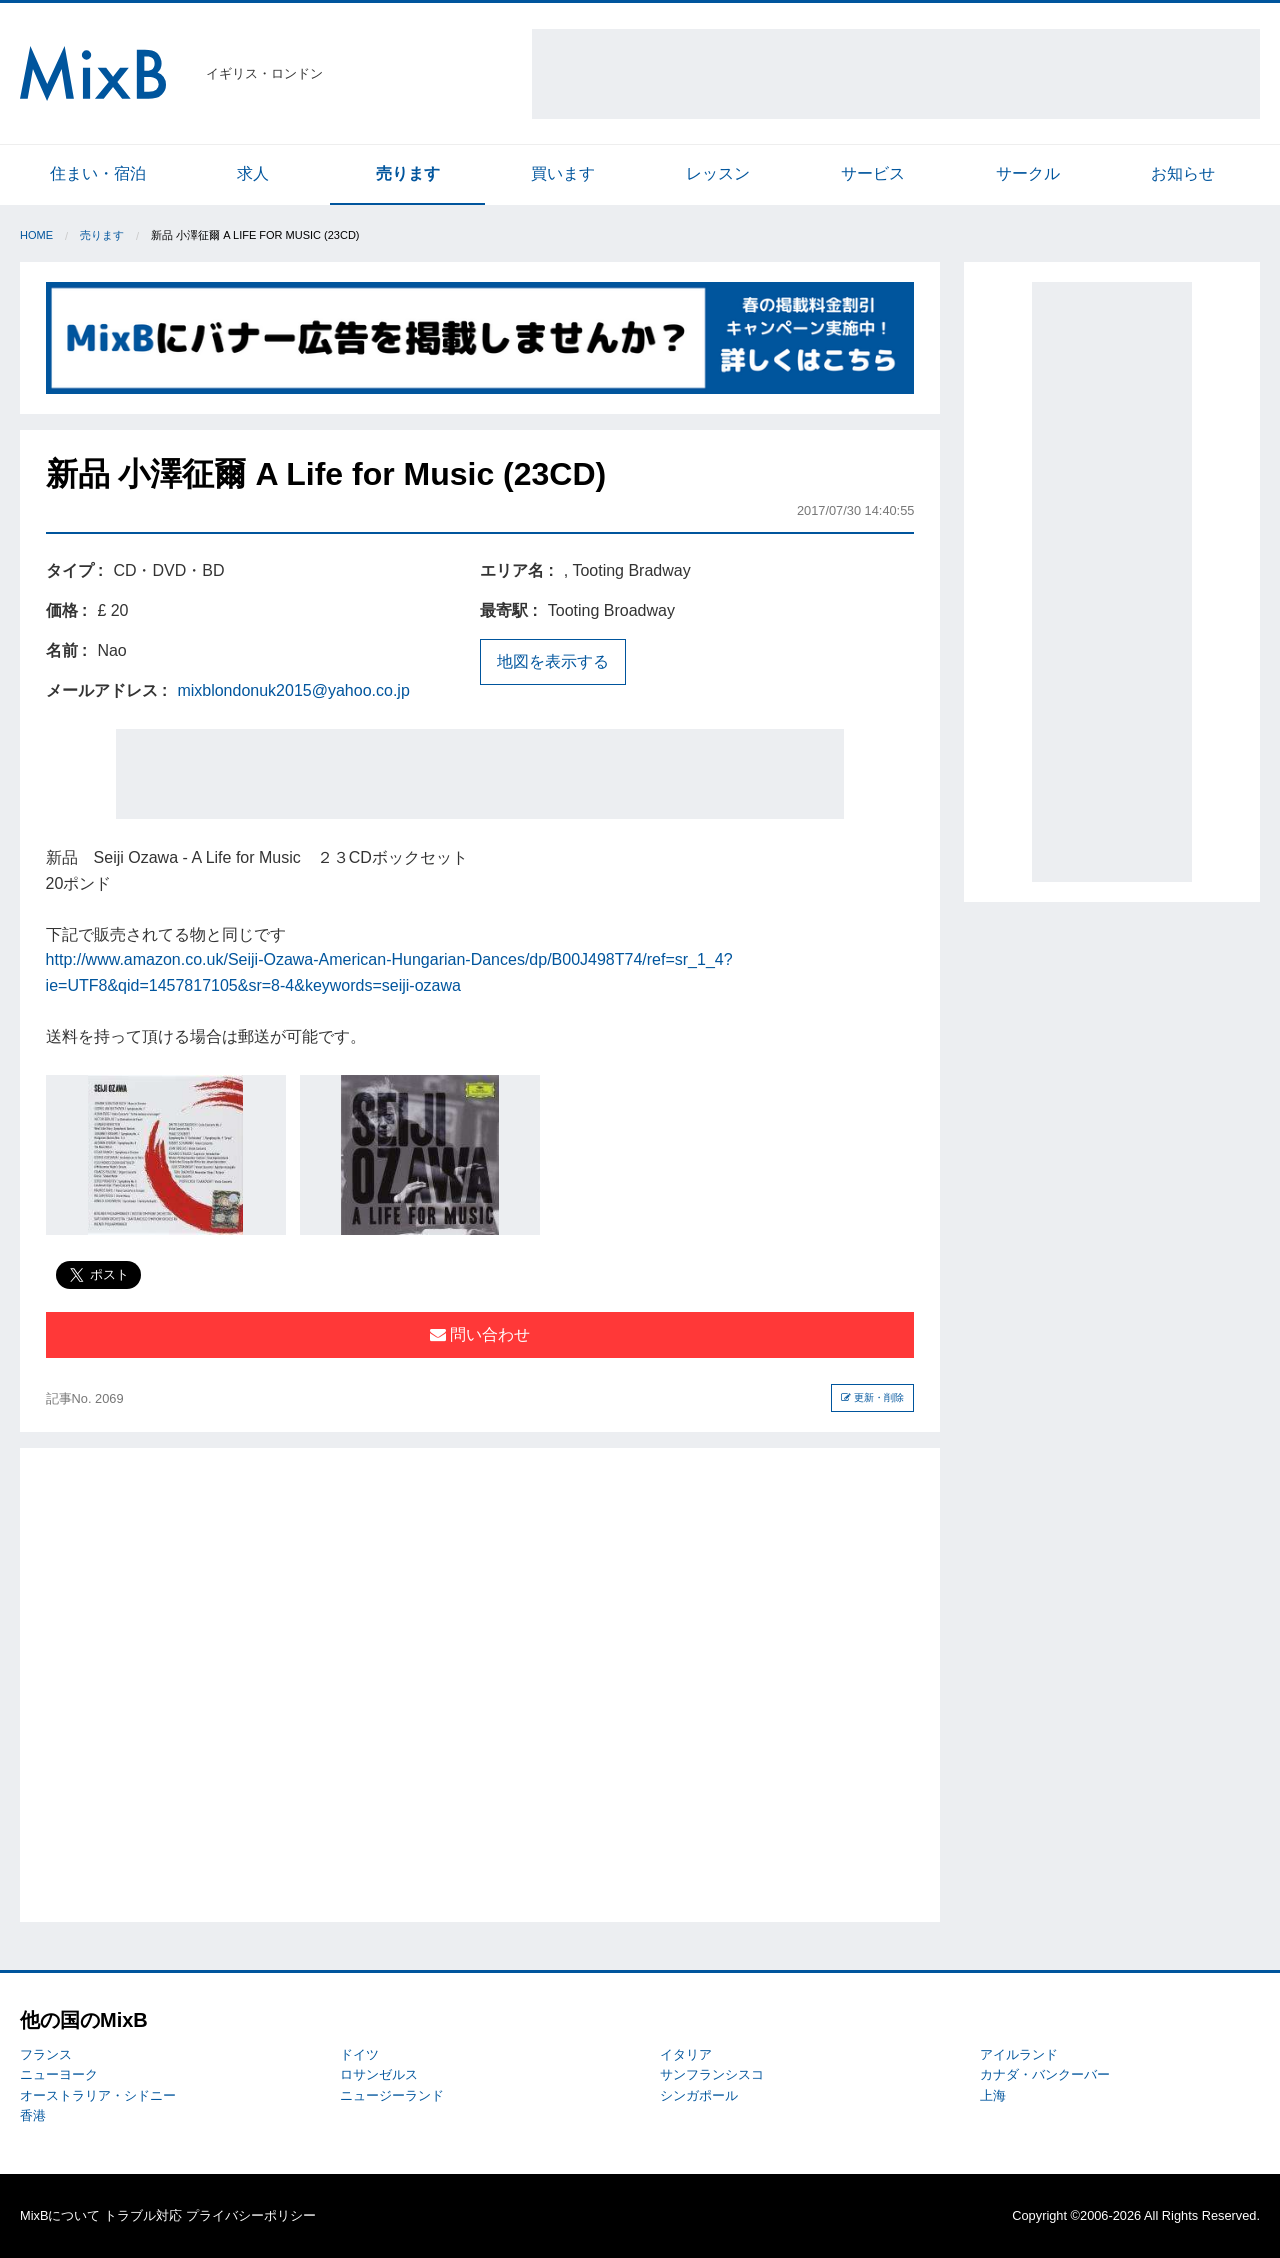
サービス (873, 173)
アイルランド (1019, 2054)
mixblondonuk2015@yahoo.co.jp (293, 690)
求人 (253, 173)
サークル (1028, 173)
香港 (33, 2115)
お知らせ (1183, 173)
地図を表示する (553, 661)
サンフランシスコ (712, 2074)
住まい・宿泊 (98, 173)
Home (36, 235)
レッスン (718, 173)
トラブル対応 (143, 2215)
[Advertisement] (896, 74)
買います (563, 173)
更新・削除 (872, 1397)
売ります (408, 173)
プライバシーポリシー (251, 2215)
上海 (993, 2095)
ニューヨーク (59, 2074)
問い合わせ (480, 1334)
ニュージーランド (392, 2095)
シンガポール (699, 2095)
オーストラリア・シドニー (98, 2095)
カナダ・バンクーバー (1045, 2074)
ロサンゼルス (379, 2074)
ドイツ (359, 2054)
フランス (46, 2054)
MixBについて (60, 2215)
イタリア (686, 2054)
